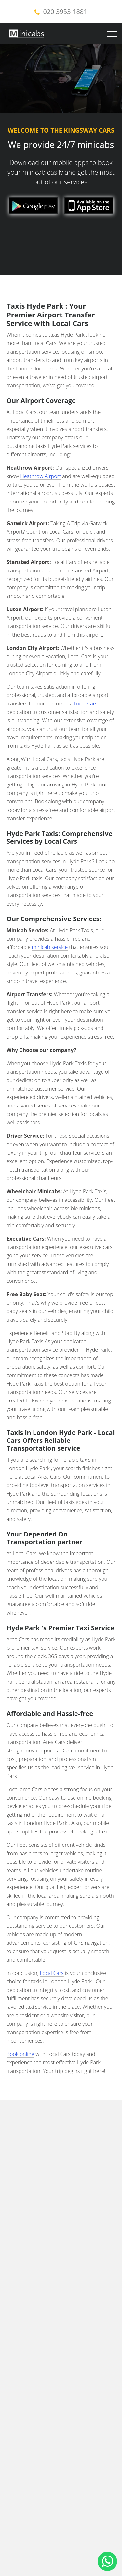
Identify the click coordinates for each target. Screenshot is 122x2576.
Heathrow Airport (40, 476)
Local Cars (85, 703)
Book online (20, 2054)
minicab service (50, 947)
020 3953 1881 (65, 11)
